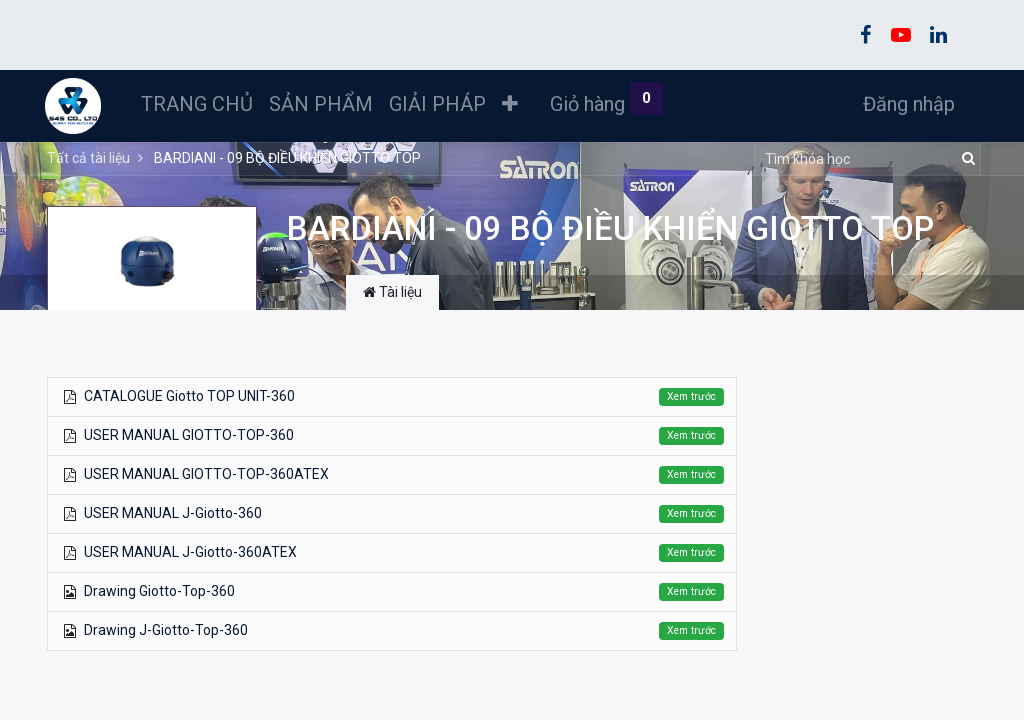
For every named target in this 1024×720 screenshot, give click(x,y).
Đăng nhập (907, 104)
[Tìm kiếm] (965, 159)
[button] (512, 104)
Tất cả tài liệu (88, 158)
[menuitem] (199, 104)
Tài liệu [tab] (392, 292)
